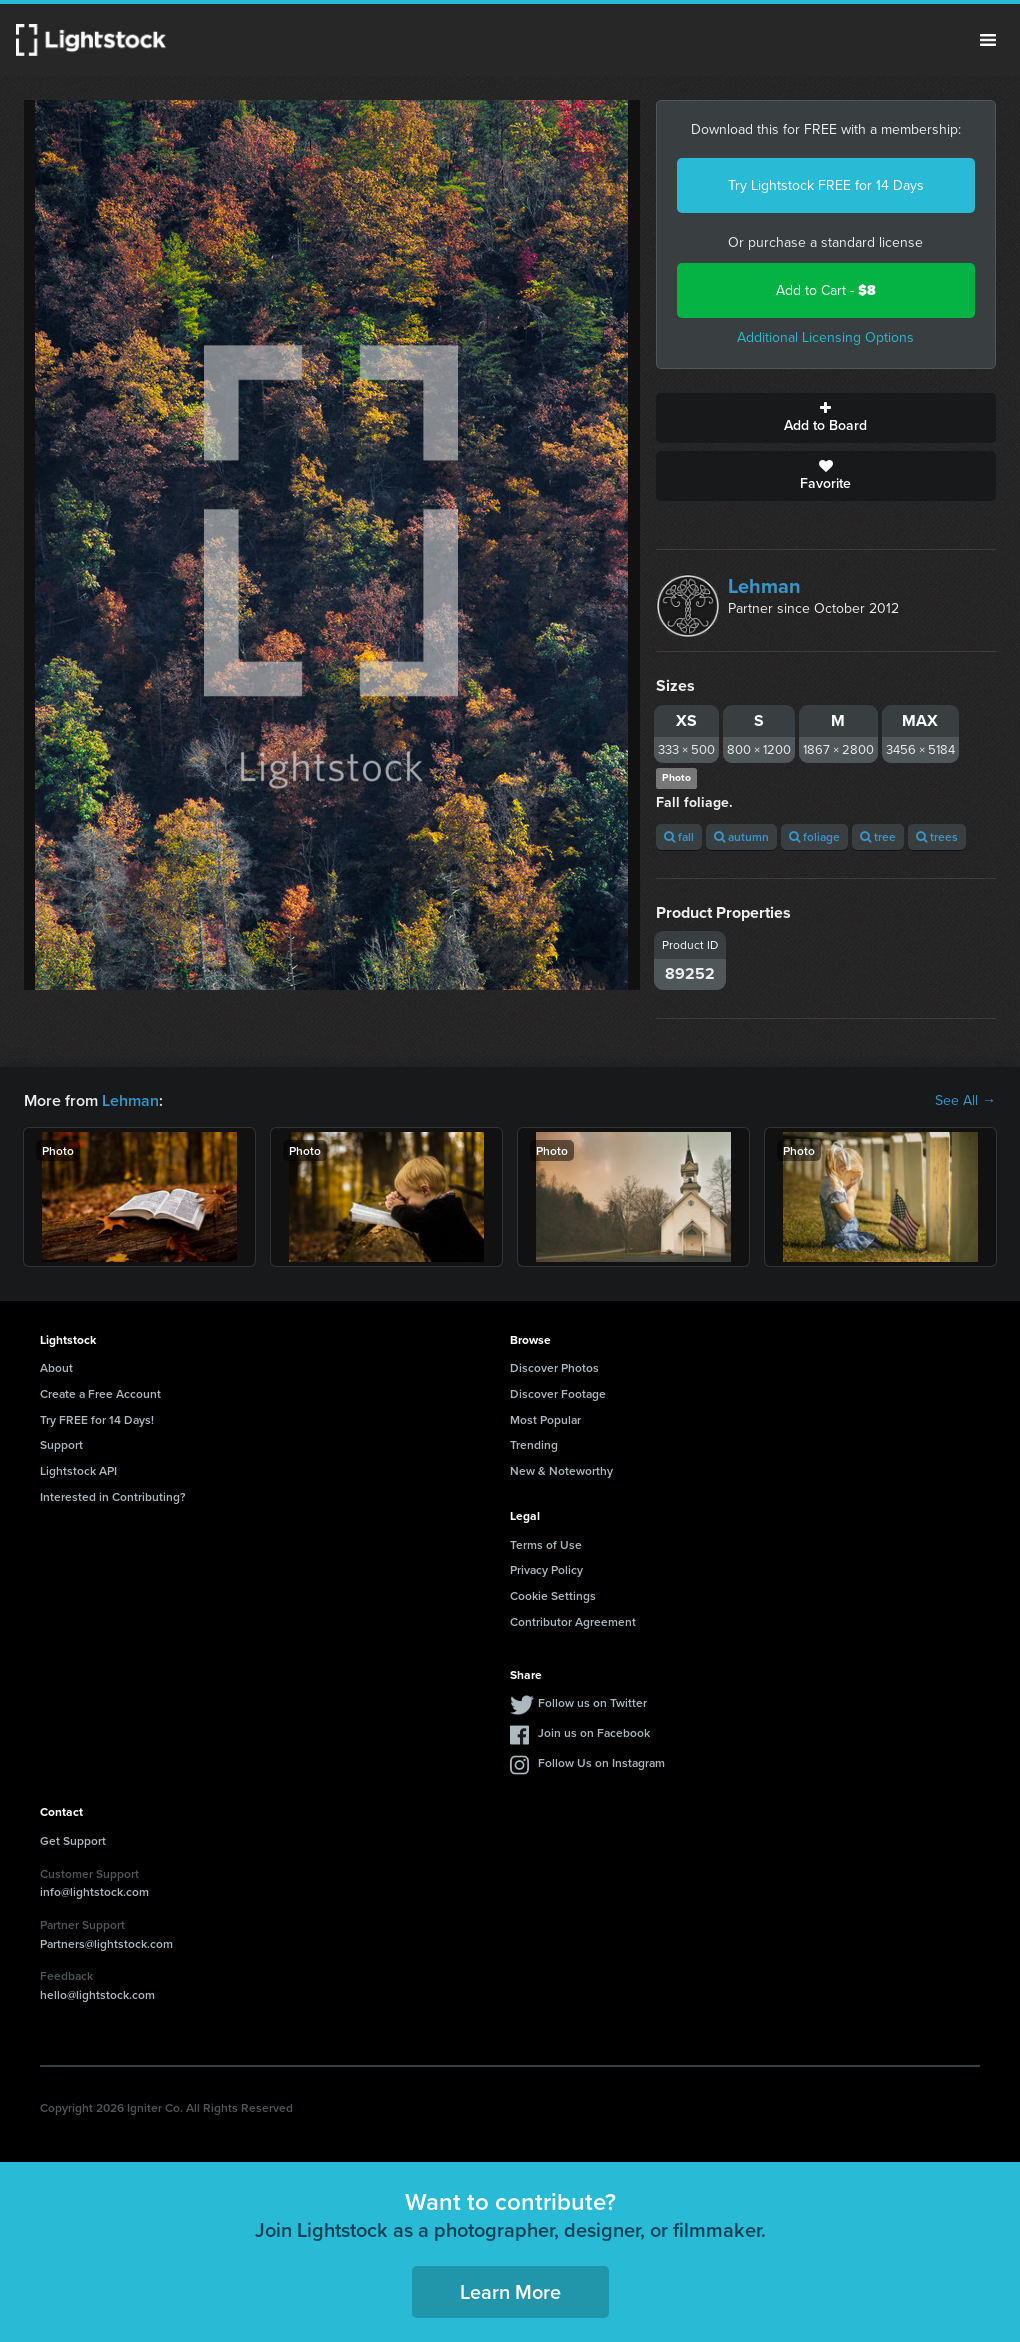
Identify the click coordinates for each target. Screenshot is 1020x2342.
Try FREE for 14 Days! (97, 1419)
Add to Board (826, 418)
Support (61, 1444)
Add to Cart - (826, 290)
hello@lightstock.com (97, 1994)
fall (679, 836)
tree (878, 836)
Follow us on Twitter (592, 1702)
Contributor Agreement (573, 1621)
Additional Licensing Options (825, 337)
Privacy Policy (546, 1569)
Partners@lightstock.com (106, 1943)
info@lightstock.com (94, 1891)
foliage (814, 836)
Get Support (73, 1840)
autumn (741, 836)
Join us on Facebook (594, 1732)
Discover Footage (558, 1393)
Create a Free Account (100, 1393)
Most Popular (545, 1419)
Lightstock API (78, 1470)
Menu (988, 40)
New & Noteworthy (561, 1470)
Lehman (764, 586)
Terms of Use (546, 1544)
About (56, 1367)
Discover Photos (554, 1367)
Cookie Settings (553, 1595)
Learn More (510, 2291)
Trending (534, 1444)
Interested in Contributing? (113, 1496)
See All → (965, 1101)
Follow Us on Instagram (601, 1762)
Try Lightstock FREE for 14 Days (826, 185)
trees (937, 836)
